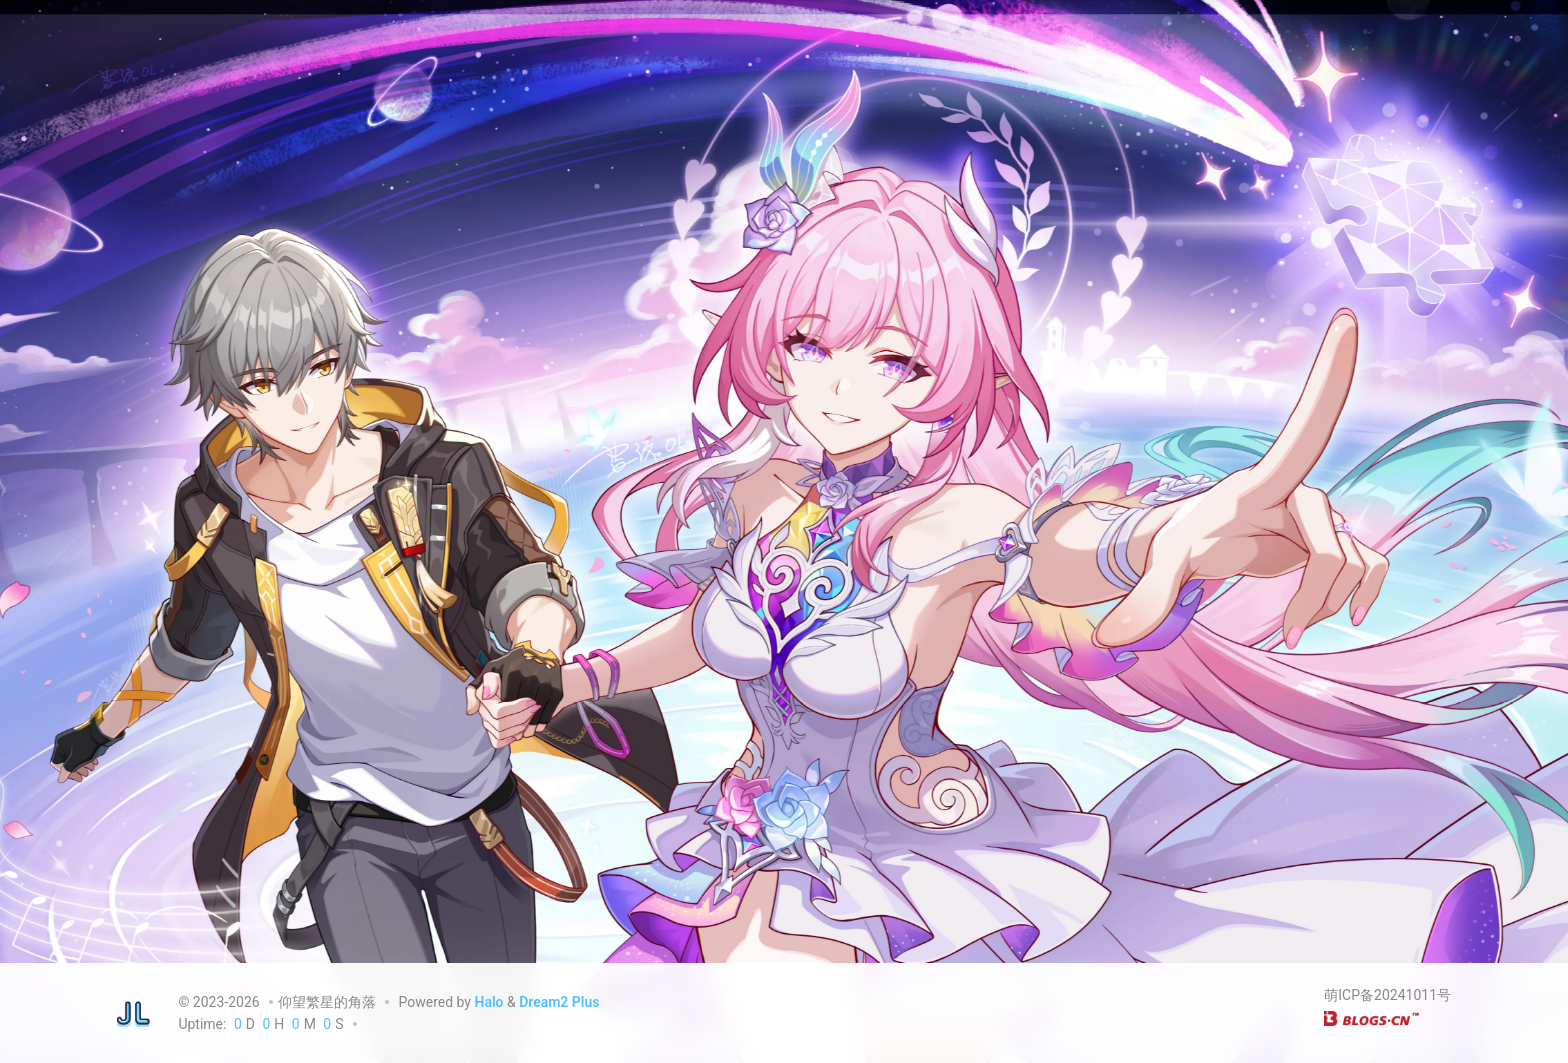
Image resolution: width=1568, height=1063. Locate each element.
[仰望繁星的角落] (133, 1013)
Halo (488, 1002)
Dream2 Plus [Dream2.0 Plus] (559, 1002)
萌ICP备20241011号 (1387, 995)
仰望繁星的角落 (327, 1002)
